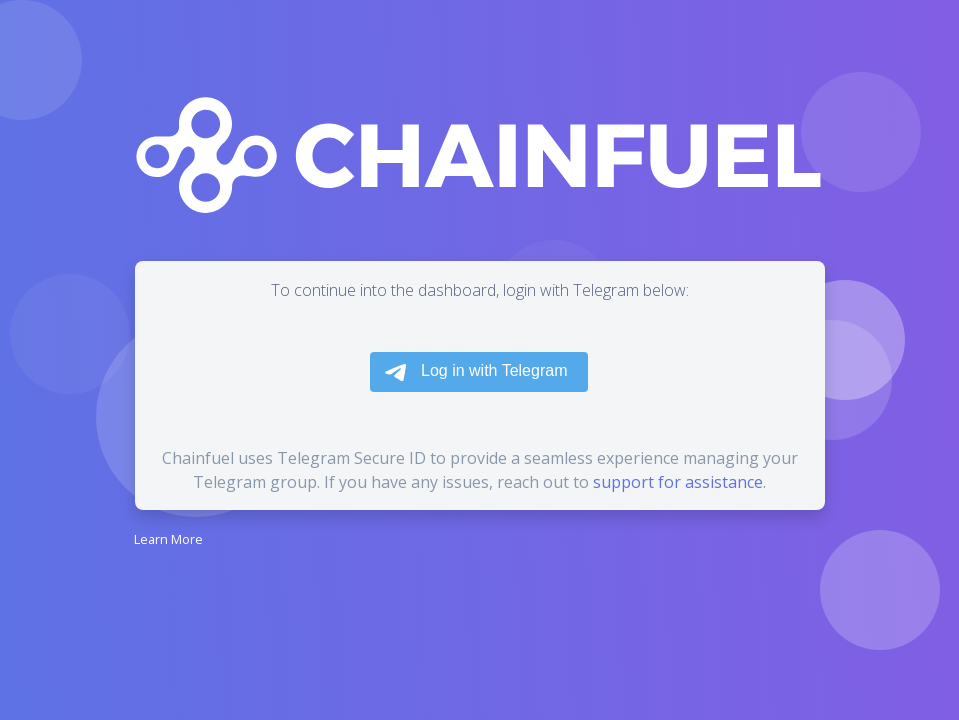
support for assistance (678, 482)
